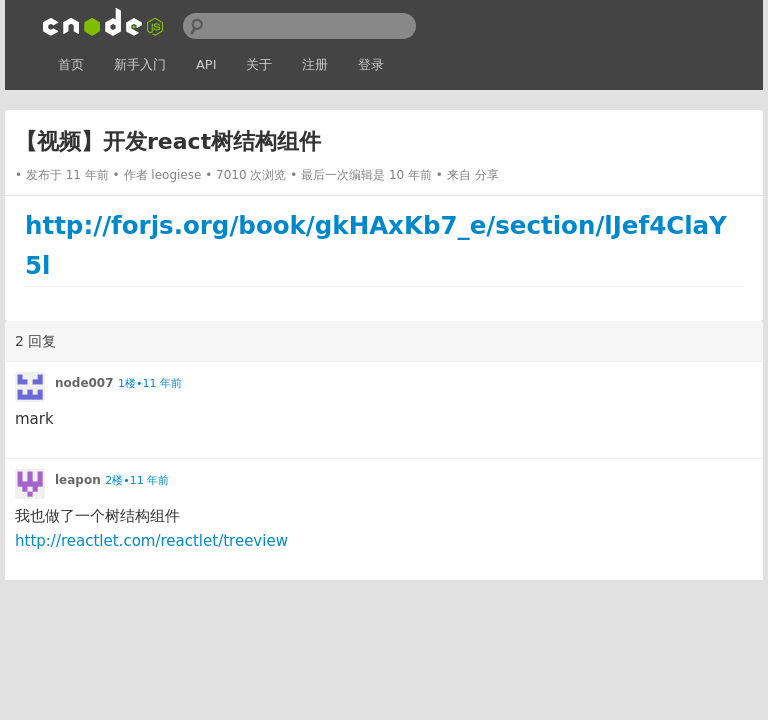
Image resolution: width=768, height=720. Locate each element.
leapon (78, 480)
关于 (259, 64)
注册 (315, 64)
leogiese (176, 175)
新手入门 (140, 64)
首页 (71, 64)
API (206, 64)
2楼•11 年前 (137, 480)
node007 (84, 383)
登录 (371, 64)
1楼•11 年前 (150, 383)
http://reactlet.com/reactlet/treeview (151, 541)
